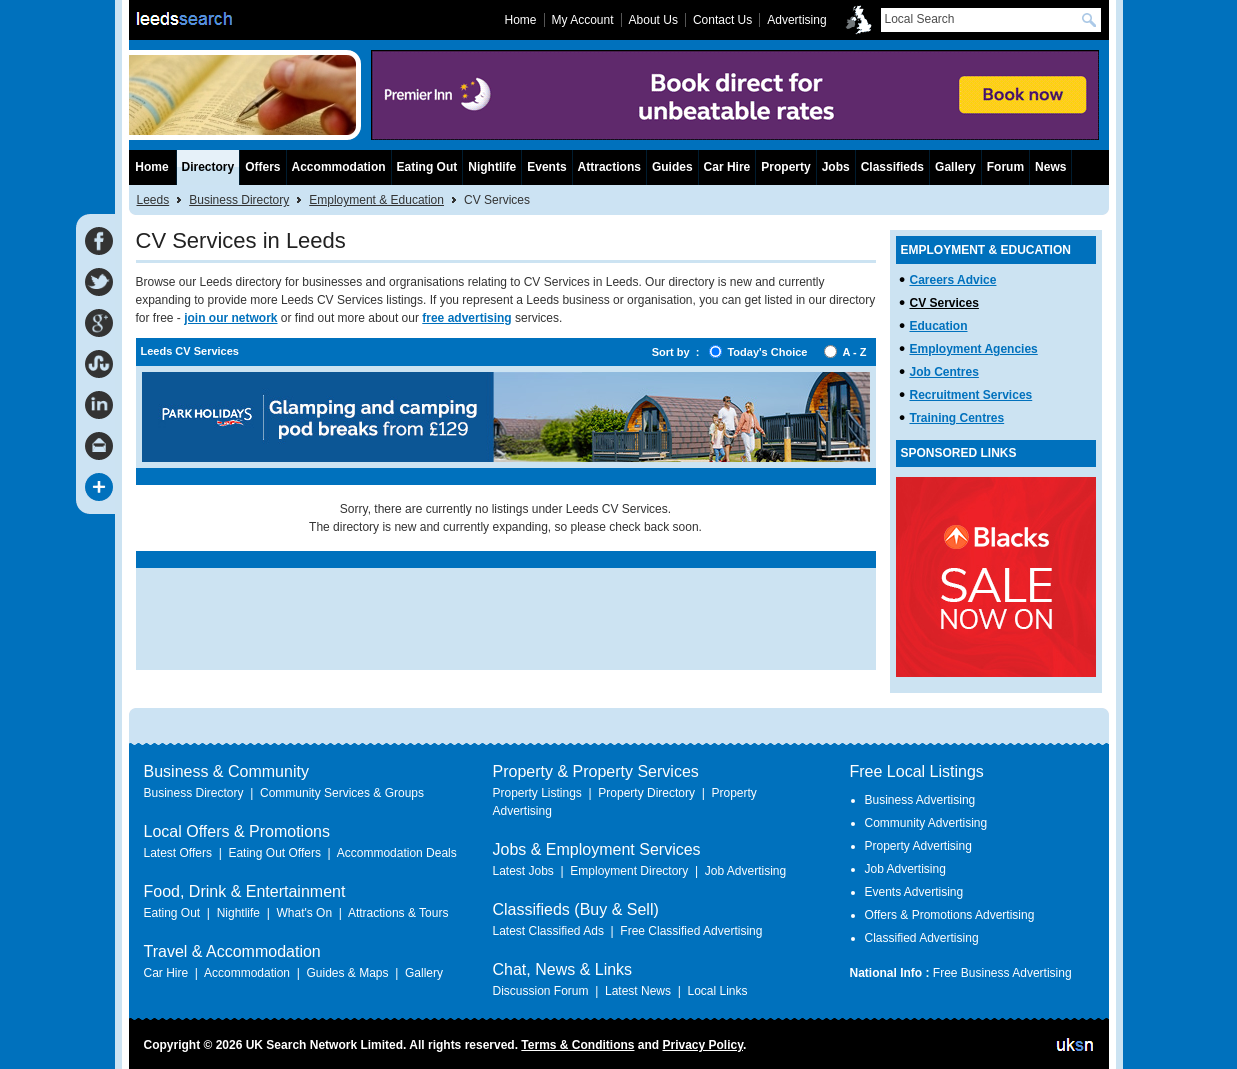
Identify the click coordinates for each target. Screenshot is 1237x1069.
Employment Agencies (974, 349)
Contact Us (722, 20)
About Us (653, 20)
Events (546, 167)
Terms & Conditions (577, 1045)
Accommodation (339, 167)
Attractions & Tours (398, 913)
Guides (672, 167)
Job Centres (944, 372)
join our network (230, 318)
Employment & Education (376, 200)
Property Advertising (918, 846)
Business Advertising (920, 800)
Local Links (717, 991)
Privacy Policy (702, 1045)
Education (939, 326)
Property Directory (646, 793)
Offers (262, 167)
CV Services (944, 303)
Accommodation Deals (397, 853)
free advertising (466, 318)
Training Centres (957, 418)
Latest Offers (178, 853)
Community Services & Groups (342, 793)
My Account (583, 20)
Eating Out (427, 167)
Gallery (955, 167)
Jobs (836, 167)
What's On (304, 913)
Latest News (638, 991)
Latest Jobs (523, 871)
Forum (1005, 167)
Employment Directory (629, 871)
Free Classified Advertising (691, 931)
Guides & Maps (347, 973)
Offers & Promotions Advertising (950, 915)
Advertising (796, 20)
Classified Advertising (922, 938)
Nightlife (492, 167)
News (1050, 167)
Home (151, 167)
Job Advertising (745, 871)
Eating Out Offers (274, 853)
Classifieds (892, 167)
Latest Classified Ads (548, 931)
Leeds (153, 200)
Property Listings (537, 793)
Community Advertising (926, 823)
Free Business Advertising (1002, 973)
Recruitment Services (971, 395)
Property (785, 167)
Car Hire (727, 167)
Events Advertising (914, 892)
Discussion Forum (541, 991)
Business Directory (239, 200)
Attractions (609, 167)
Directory (208, 167)
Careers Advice (953, 280)
